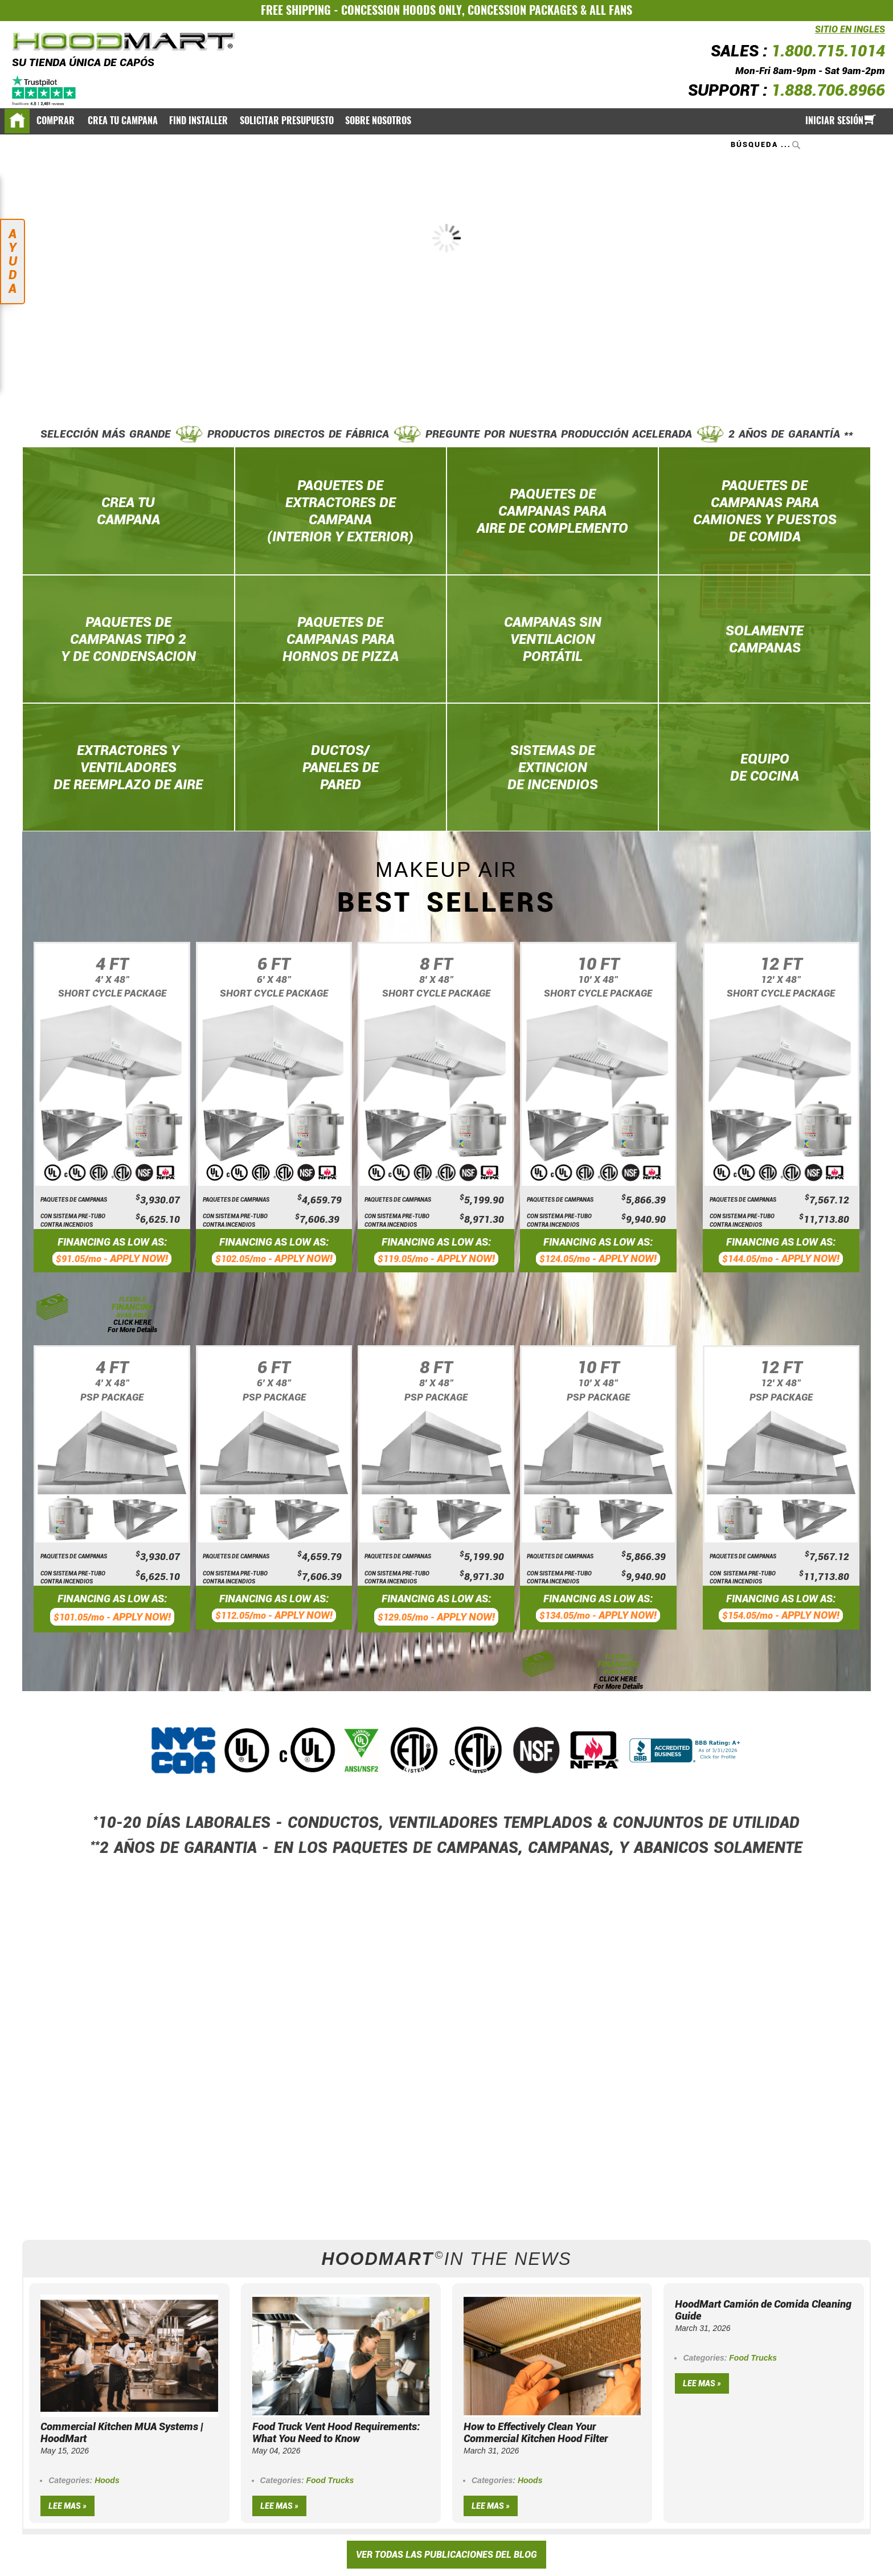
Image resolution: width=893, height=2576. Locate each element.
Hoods (107, 2480)
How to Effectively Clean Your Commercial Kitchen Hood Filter (536, 2432)
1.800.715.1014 (828, 51)
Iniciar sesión (834, 120)
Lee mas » (67, 2505)
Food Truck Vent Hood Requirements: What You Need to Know (336, 2432)
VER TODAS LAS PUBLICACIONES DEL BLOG (446, 2554)
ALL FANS (610, 10)
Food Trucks (330, 2480)
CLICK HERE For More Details (132, 1326)
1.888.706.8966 (828, 90)
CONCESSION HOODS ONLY (401, 10)
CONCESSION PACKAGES (522, 10)
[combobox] (767, 145)
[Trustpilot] (44, 90)
